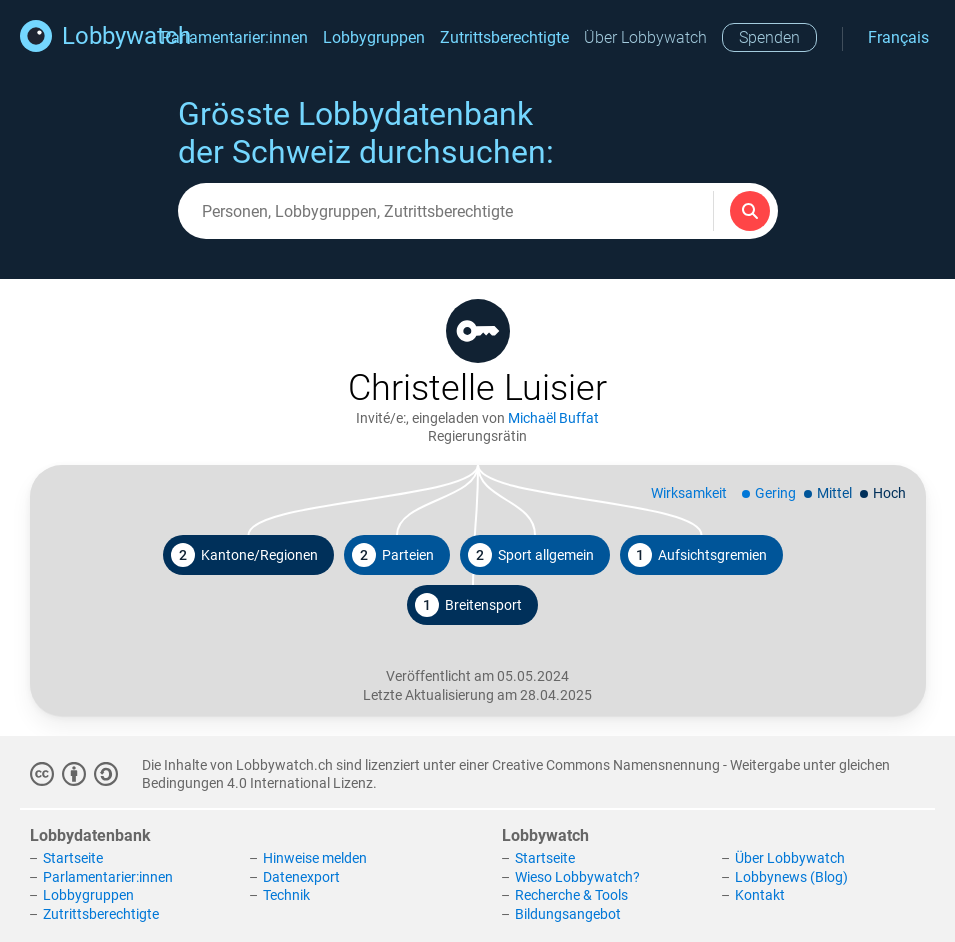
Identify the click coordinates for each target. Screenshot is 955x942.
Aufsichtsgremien (697, 555)
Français (898, 37)
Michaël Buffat (553, 418)
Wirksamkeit (689, 493)
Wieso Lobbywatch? (577, 877)
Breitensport (468, 605)
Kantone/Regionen (244, 555)
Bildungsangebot (568, 914)
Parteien (393, 555)
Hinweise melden (315, 858)
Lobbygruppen (374, 37)
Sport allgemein (531, 555)
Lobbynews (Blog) (791, 877)
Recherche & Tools (571, 895)
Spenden (769, 37)
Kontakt (760, 895)
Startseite (73, 858)
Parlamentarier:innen (234, 37)
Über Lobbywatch (645, 37)
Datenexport (301, 877)
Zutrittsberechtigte (504, 37)
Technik (286, 895)
